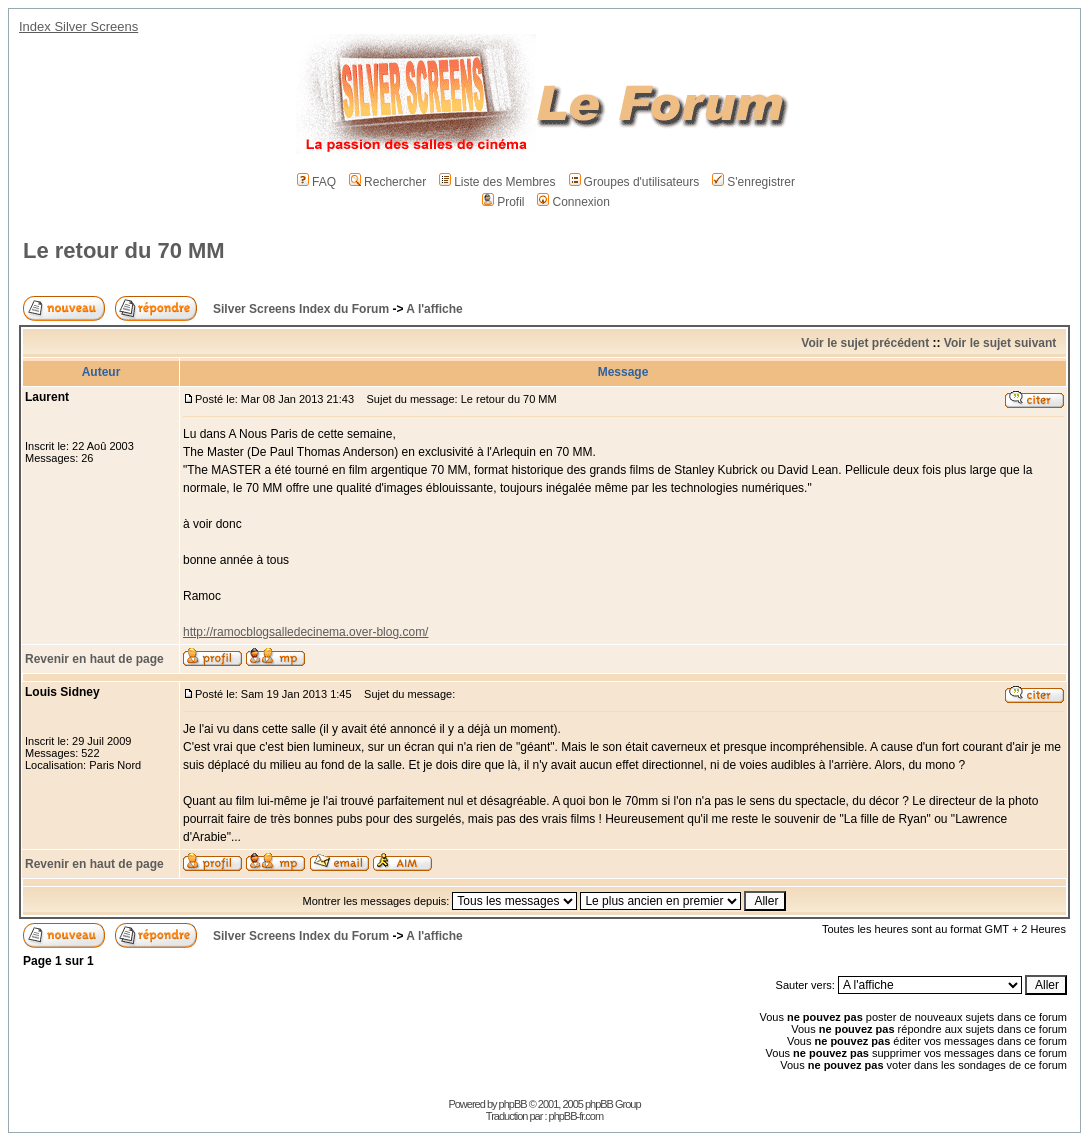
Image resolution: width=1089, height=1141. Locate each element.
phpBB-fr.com (576, 1116)
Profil (503, 202)
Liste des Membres (497, 182)
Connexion (573, 202)
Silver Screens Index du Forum (301, 309)
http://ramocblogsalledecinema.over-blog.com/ (305, 632)
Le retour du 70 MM (124, 250)
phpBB (513, 1104)
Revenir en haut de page (94, 659)
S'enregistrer (753, 182)
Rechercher (387, 182)
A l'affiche (434, 309)
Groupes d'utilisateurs (634, 182)
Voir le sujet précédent (865, 343)
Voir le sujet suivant (1000, 343)
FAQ (316, 182)
